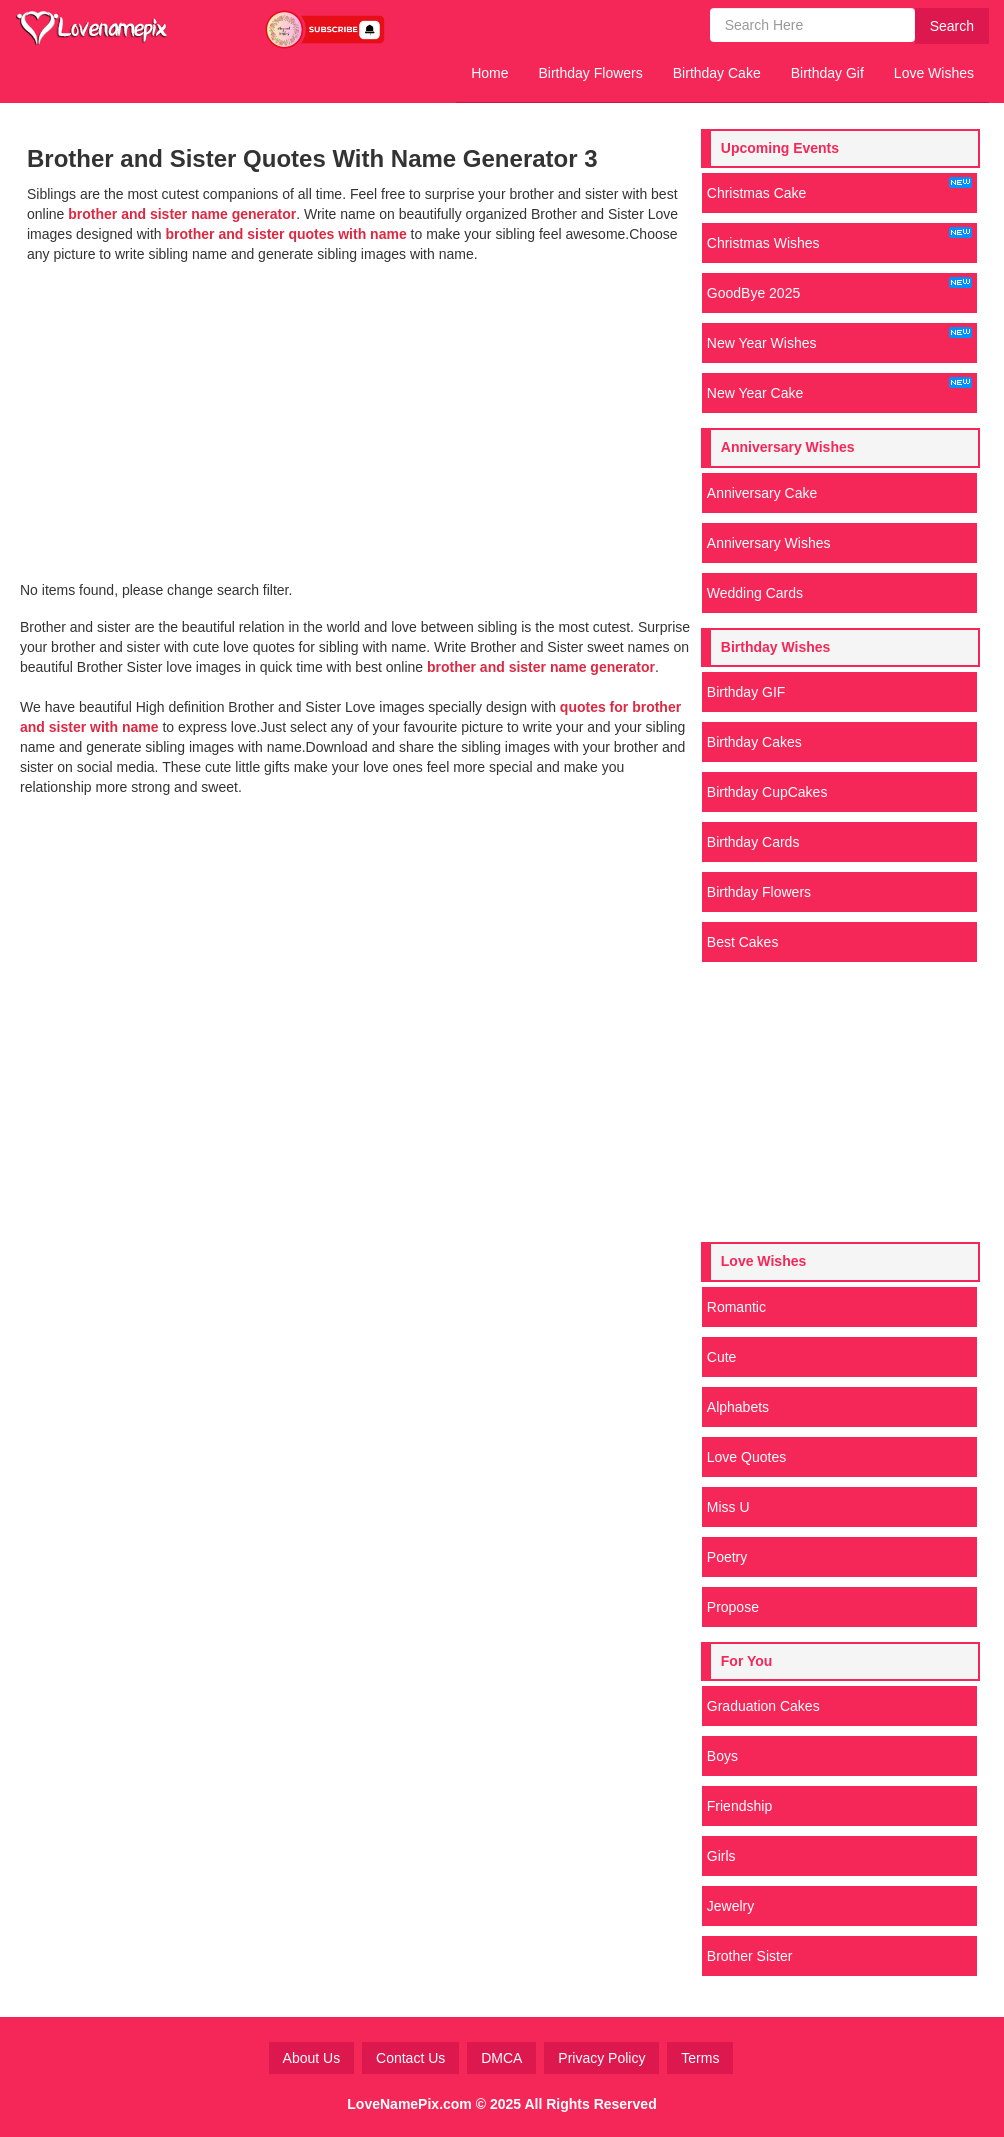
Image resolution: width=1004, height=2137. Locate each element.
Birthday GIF (746, 692)
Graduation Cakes (763, 1706)
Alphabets (738, 1407)
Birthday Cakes (754, 742)
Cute (722, 1357)
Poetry (727, 1557)
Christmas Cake (839, 189)
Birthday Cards (753, 842)
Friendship (739, 1806)
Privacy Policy (601, 2058)
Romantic (736, 1307)
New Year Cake (839, 389)
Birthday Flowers (591, 73)
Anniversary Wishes (769, 543)
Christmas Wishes (839, 239)
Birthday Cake (717, 73)
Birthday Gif (827, 73)
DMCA (501, 2058)
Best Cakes (743, 942)
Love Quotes (746, 1457)
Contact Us (410, 2058)
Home (489, 73)
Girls (721, 1856)
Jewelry (730, 1906)
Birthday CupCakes (767, 792)
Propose (733, 1607)
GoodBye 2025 (839, 289)
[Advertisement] (357, 414)
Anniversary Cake (762, 493)
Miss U (728, 1507)
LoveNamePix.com (409, 2104)
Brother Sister (750, 1956)
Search (952, 26)
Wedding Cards (755, 593)
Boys (722, 1756)
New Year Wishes (839, 339)
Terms (700, 2058)
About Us (312, 2058)
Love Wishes (934, 73)
